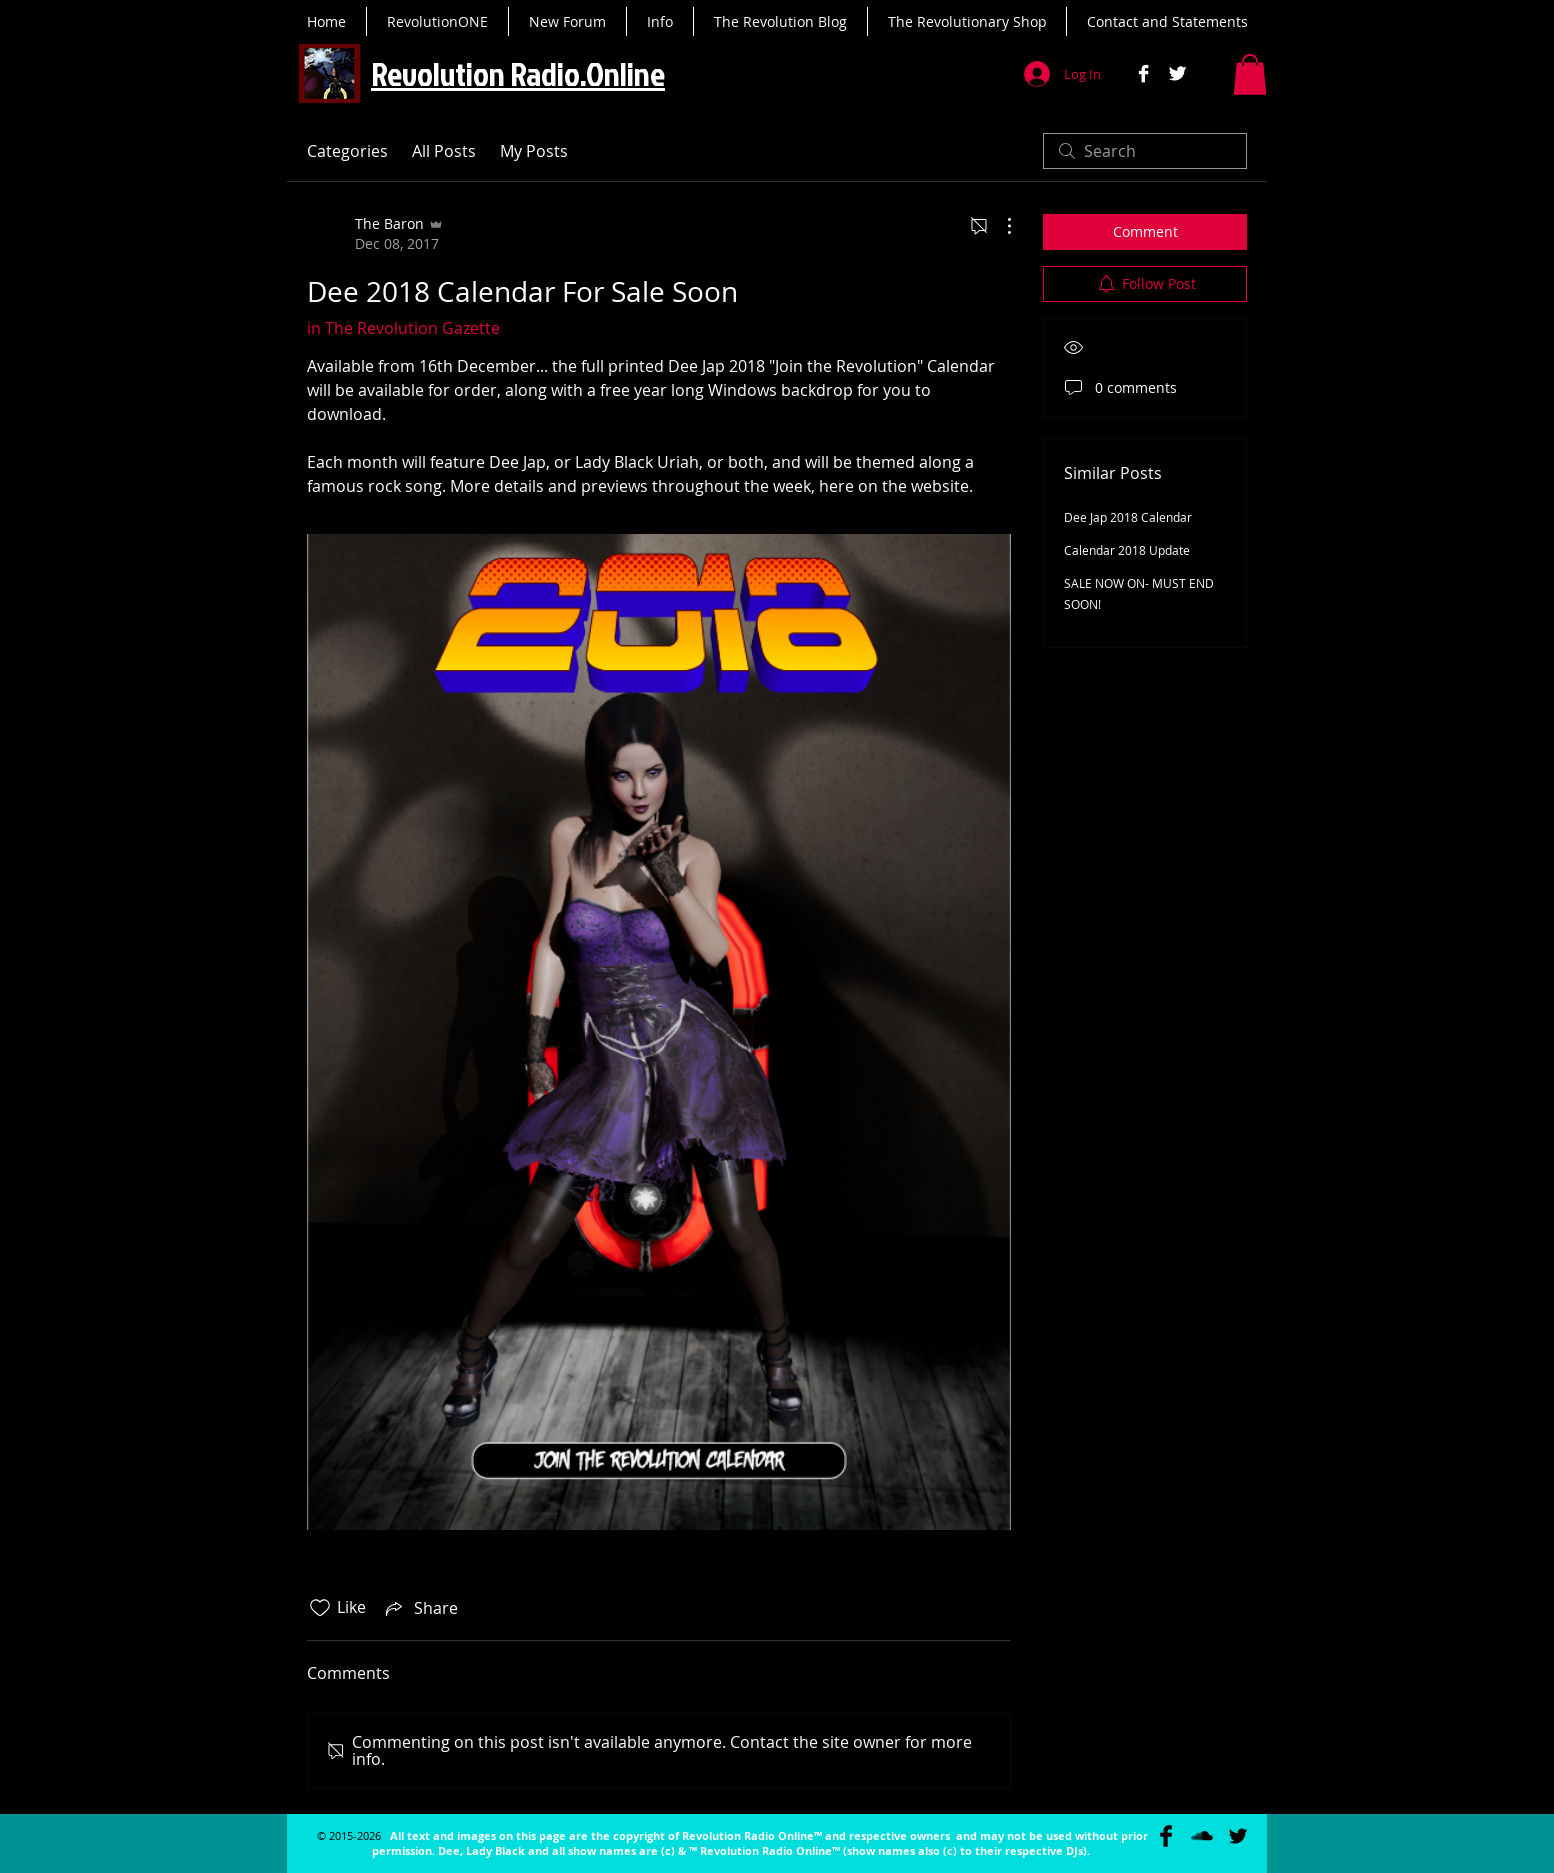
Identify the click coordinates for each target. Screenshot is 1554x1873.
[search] (1145, 151)
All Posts (444, 151)
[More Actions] (999, 226)
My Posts (534, 151)
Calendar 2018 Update (1127, 550)
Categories (347, 151)
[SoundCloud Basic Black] (1202, 1836)
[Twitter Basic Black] (1238, 1836)
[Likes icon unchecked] (320, 1608)
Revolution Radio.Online (518, 73)
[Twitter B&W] (1177, 73)
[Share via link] (420, 1608)
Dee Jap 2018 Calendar (1128, 517)
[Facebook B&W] (1143, 73)
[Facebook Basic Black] (1166, 1836)
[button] (1250, 74)
